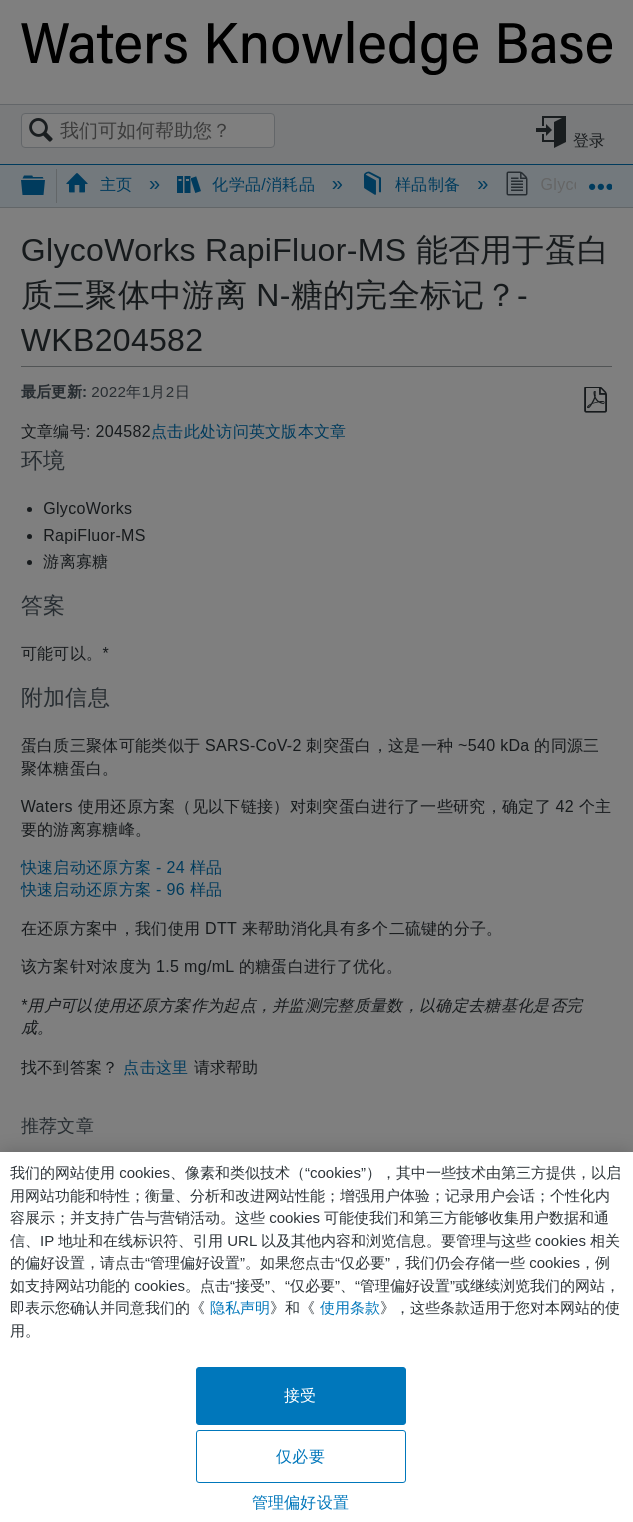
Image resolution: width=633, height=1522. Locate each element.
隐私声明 (240, 1307)
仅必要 (300, 1456)
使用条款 (350, 1307)
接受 (300, 1395)
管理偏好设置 (300, 1502)
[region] (316, 1337)
